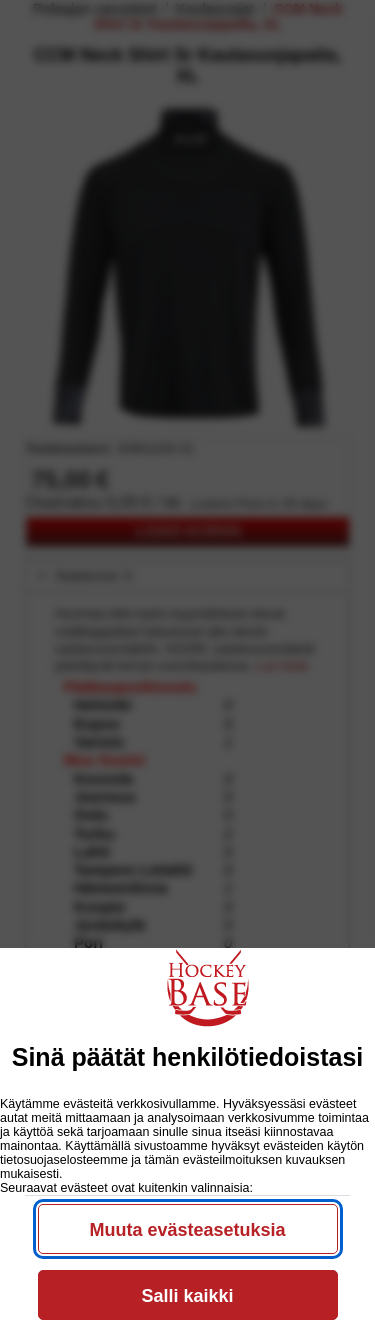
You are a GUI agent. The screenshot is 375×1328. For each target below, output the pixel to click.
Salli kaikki (187, 1296)
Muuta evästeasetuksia (187, 1230)
